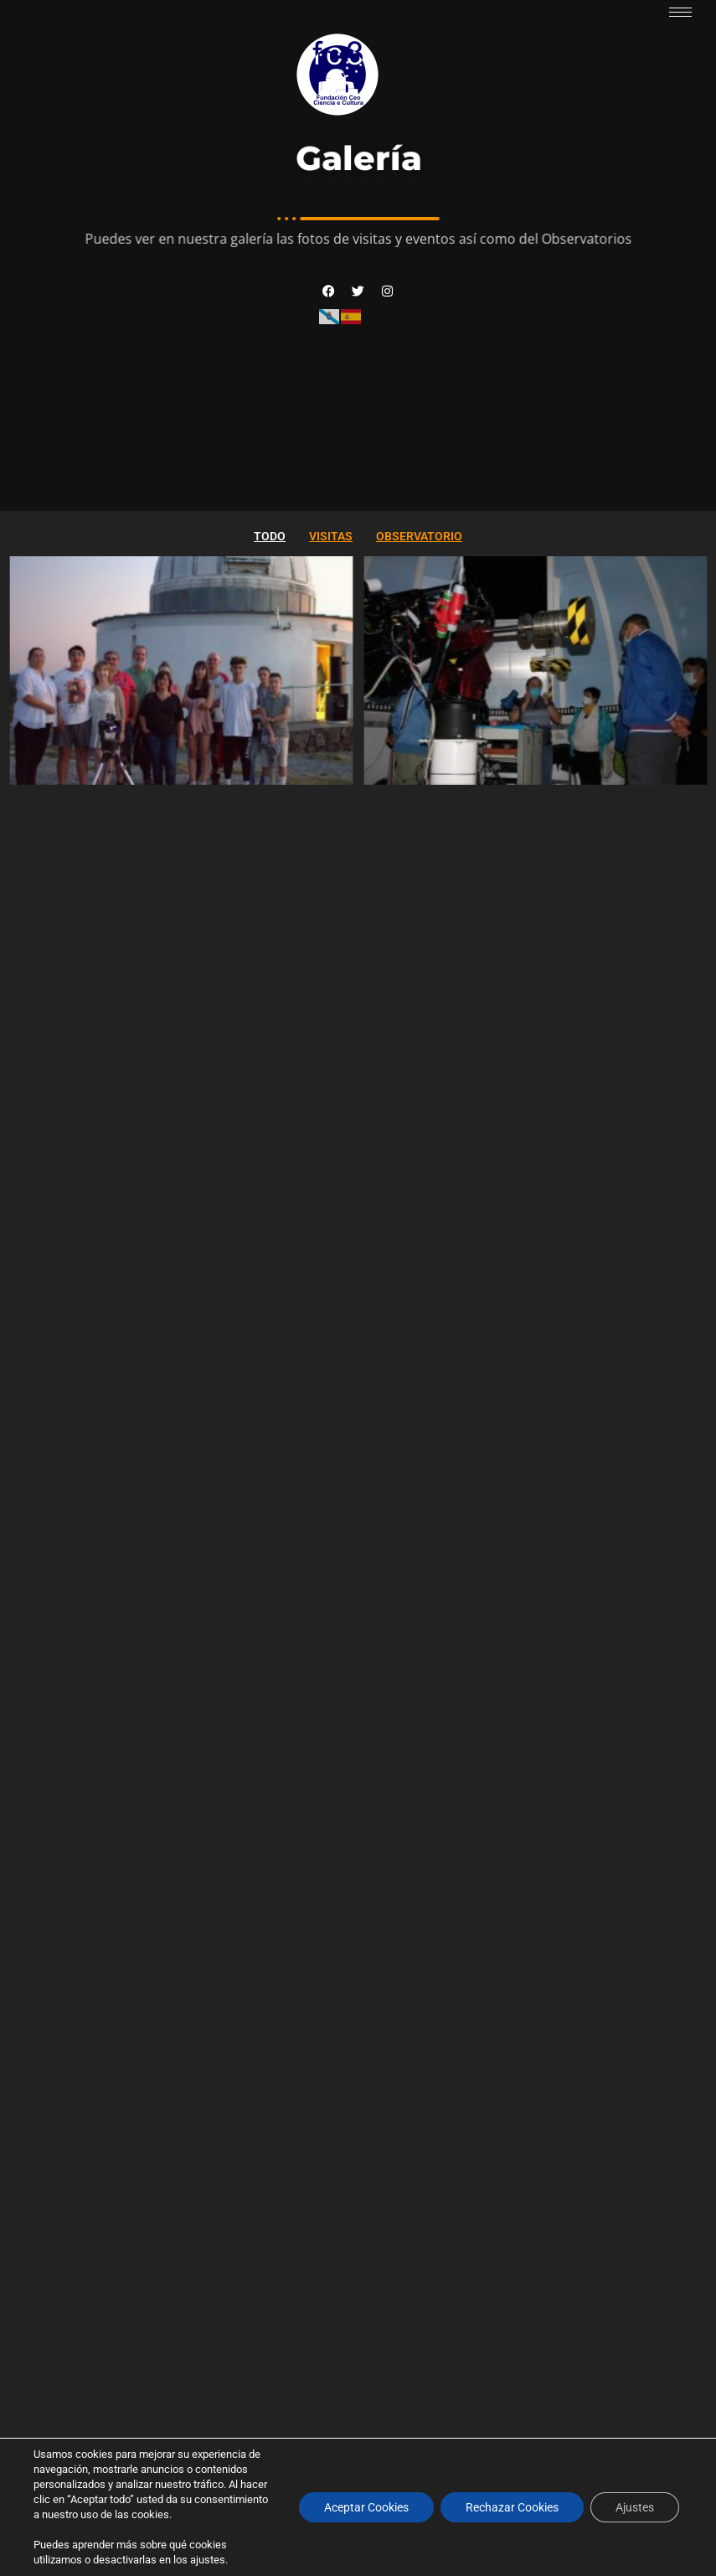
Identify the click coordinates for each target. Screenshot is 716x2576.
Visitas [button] (331, 536)
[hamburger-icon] (680, 12)
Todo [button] (270, 536)
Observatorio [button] (419, 536)
